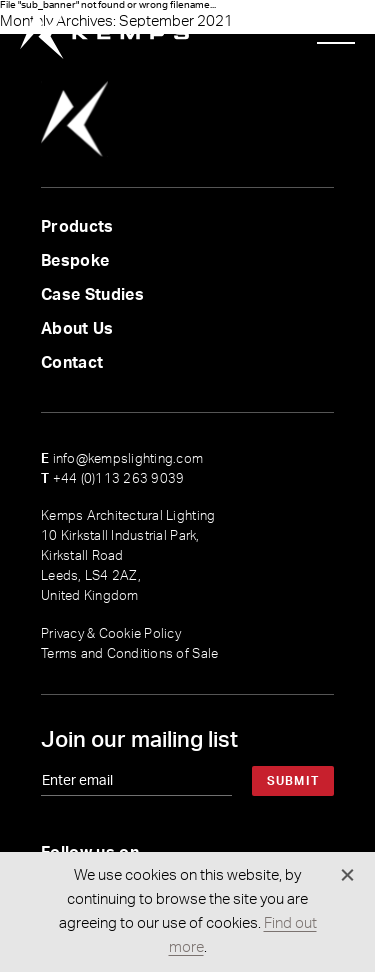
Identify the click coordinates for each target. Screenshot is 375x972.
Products (77, 227)
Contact (72, 363)
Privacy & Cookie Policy (111, 634)
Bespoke (75, 261)
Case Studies (92, 295)
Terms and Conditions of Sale (129, 654)
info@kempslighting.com (122, 459)
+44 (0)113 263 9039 (112, 479)
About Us (77, 329)
